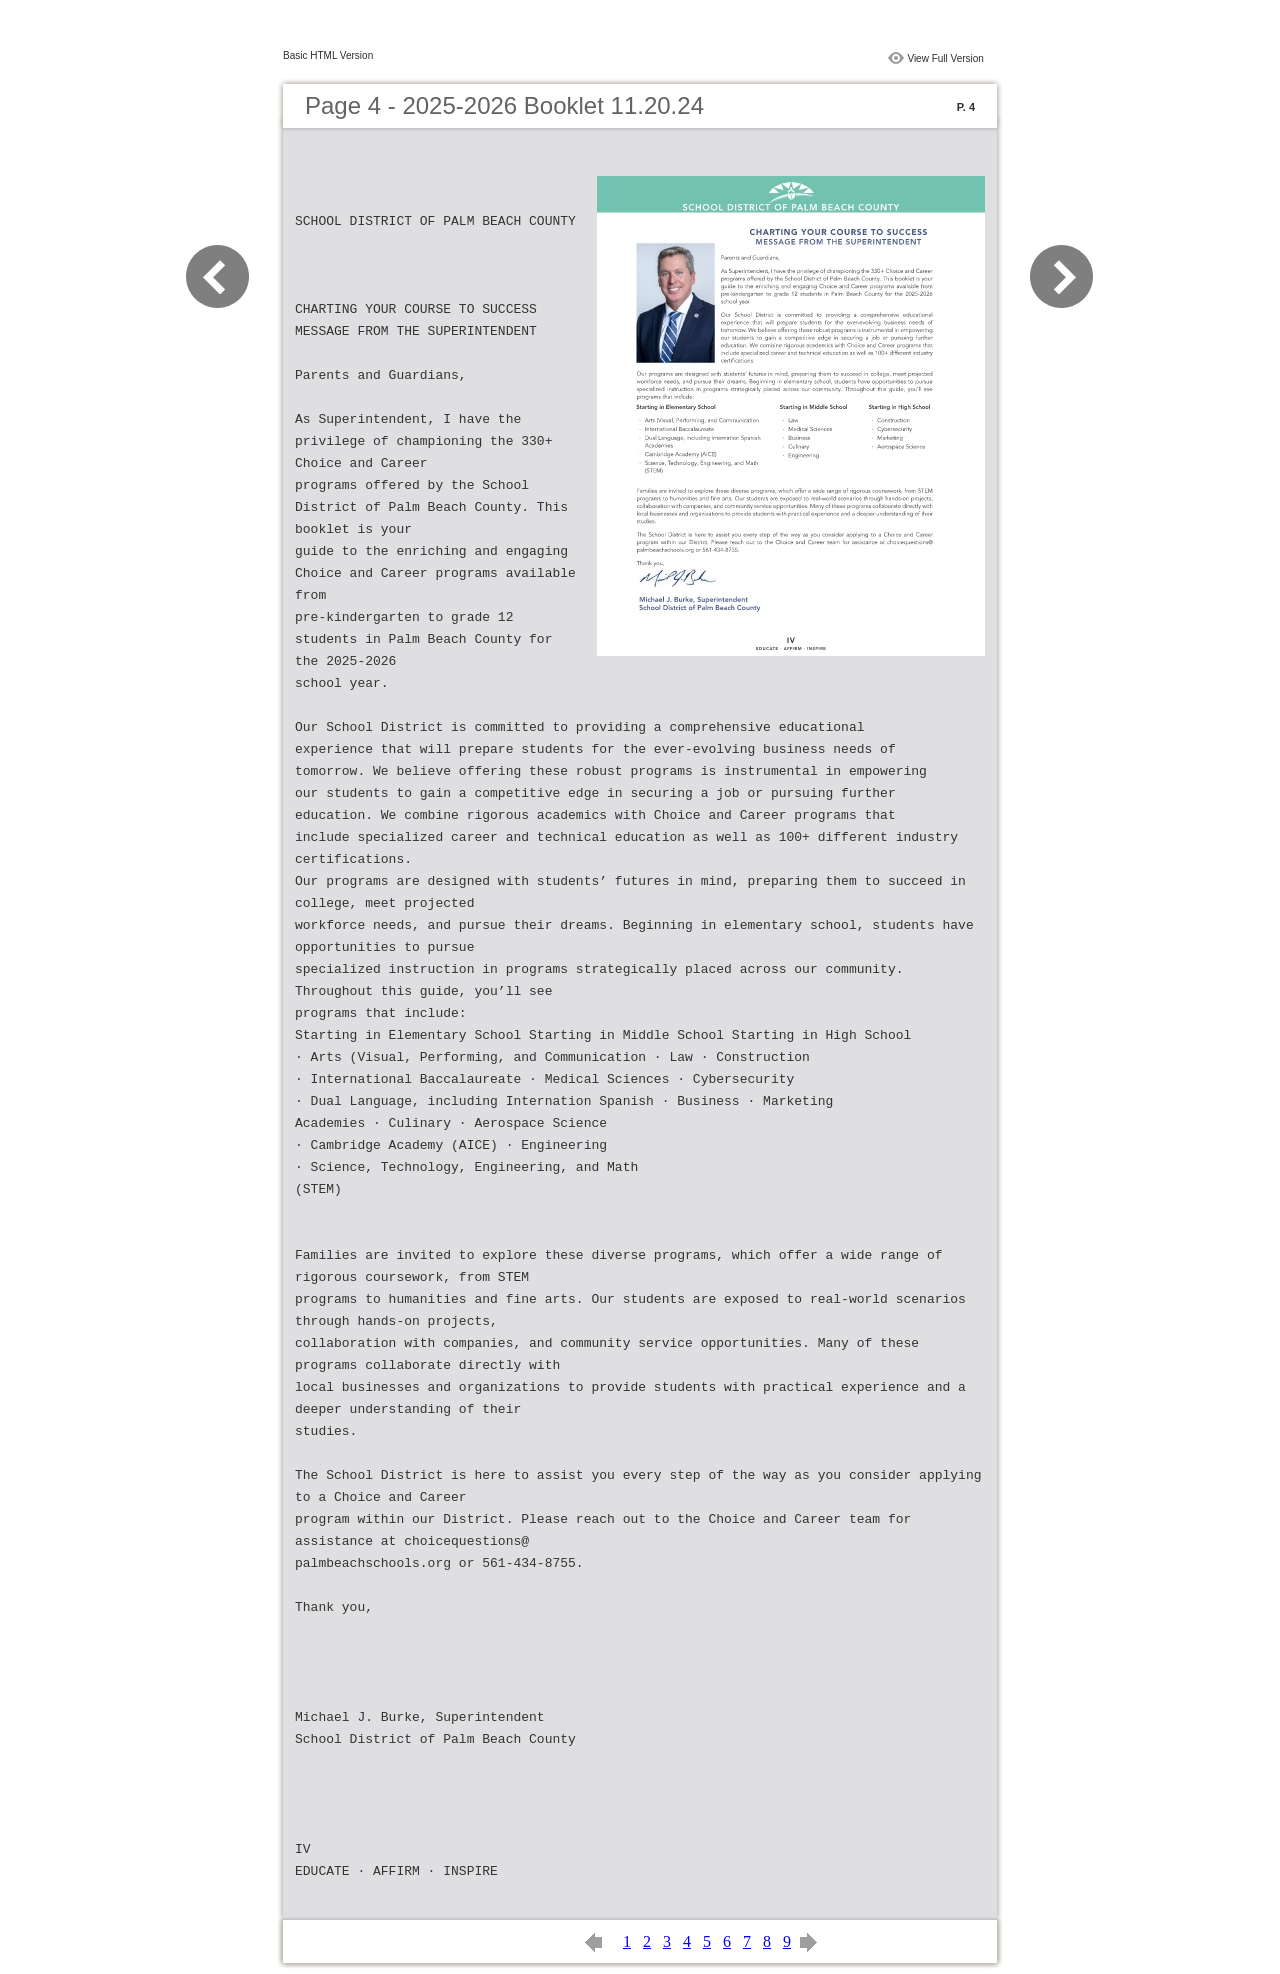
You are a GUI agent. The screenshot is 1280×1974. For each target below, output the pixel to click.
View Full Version (945, 58)
